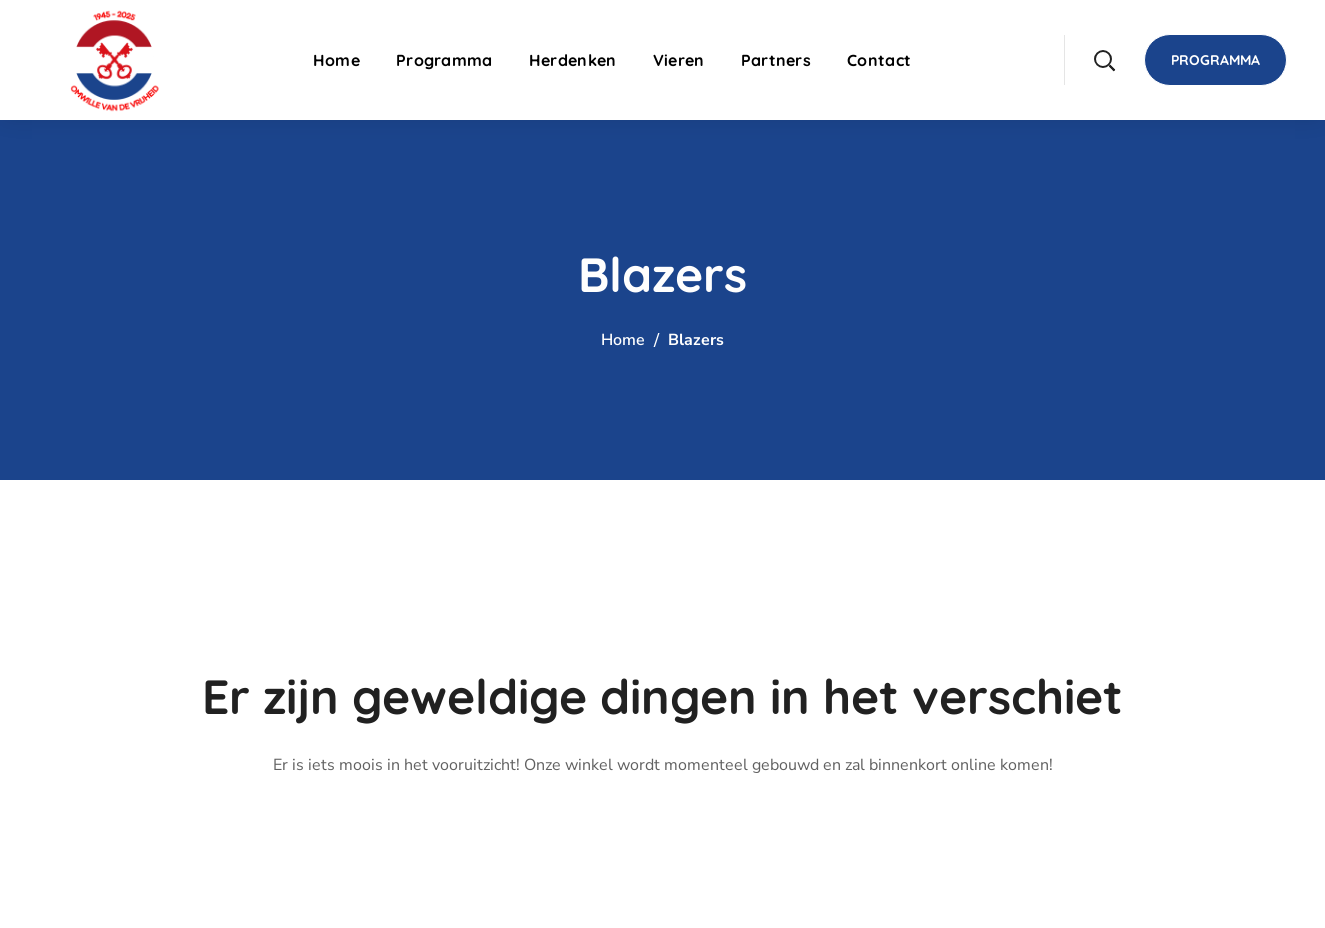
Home (623, 340)
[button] (1104, 60)
